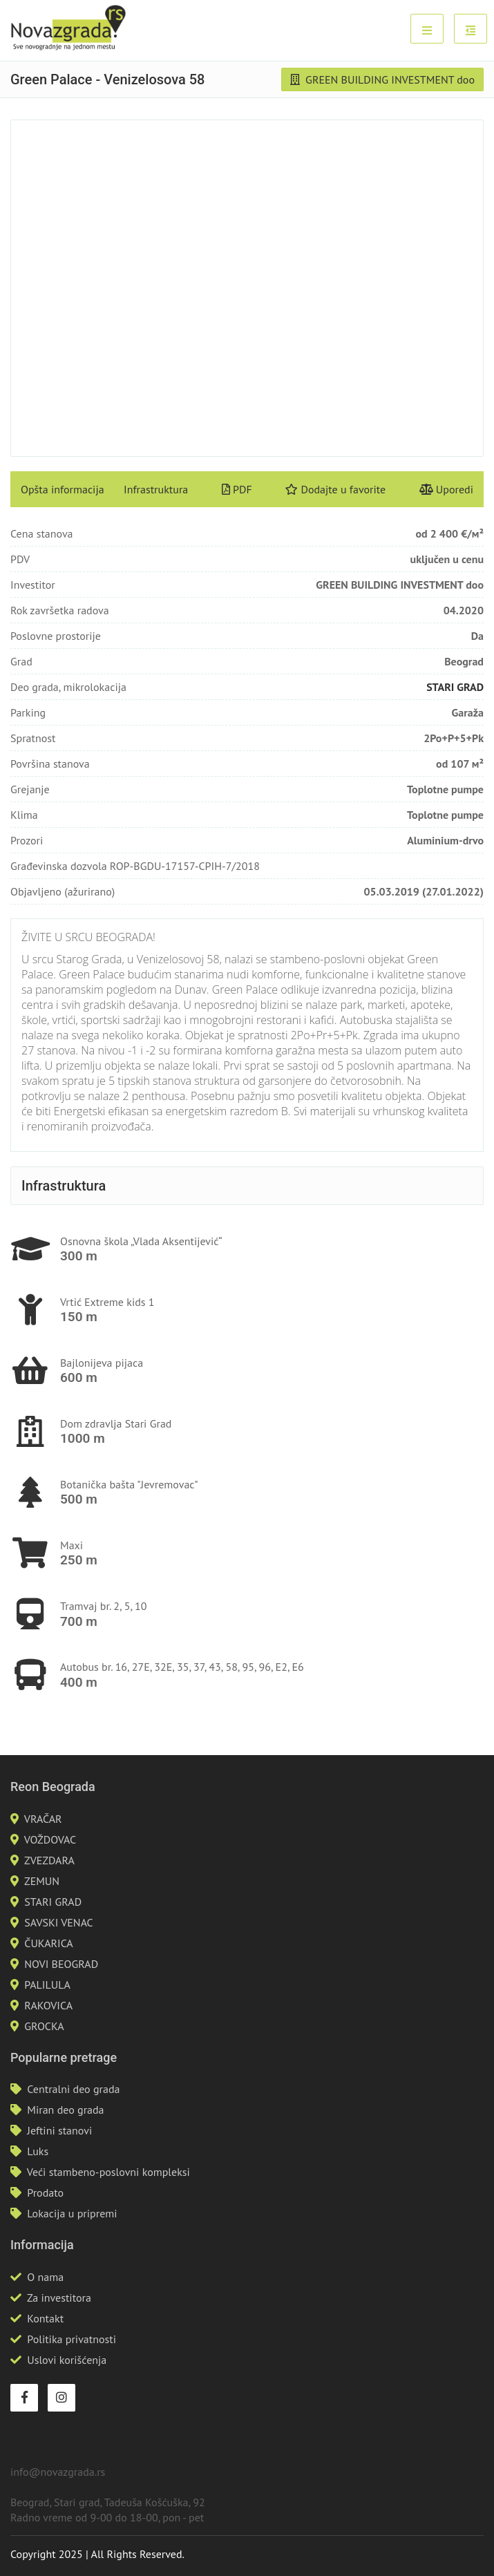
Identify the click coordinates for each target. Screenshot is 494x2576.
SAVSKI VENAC (58, 1922)
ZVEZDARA (49, 1860)
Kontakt (45, 2318)
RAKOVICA (48, 2005)
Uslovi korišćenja (66, 2360)
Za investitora (59, 2297)
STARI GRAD (455, 687)
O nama (45, 2277)
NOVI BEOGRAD (61, 1964)
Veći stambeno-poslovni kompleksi (108, 2172)
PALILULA (47, 1984)
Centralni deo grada (73, 2089)
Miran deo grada (65, 2109)
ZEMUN (41, 1881)
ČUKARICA (48, 1943)
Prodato (45, 2192)
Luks (37, 2151)
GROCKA (44, 2026)
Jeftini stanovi (59, 2130)
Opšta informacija (62, 489)
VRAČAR (43, 1819)
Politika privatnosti (71, 2339)
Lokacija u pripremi (72, 2213)
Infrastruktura (156, 489)
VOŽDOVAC (50, 1839)
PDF (237, 489)
